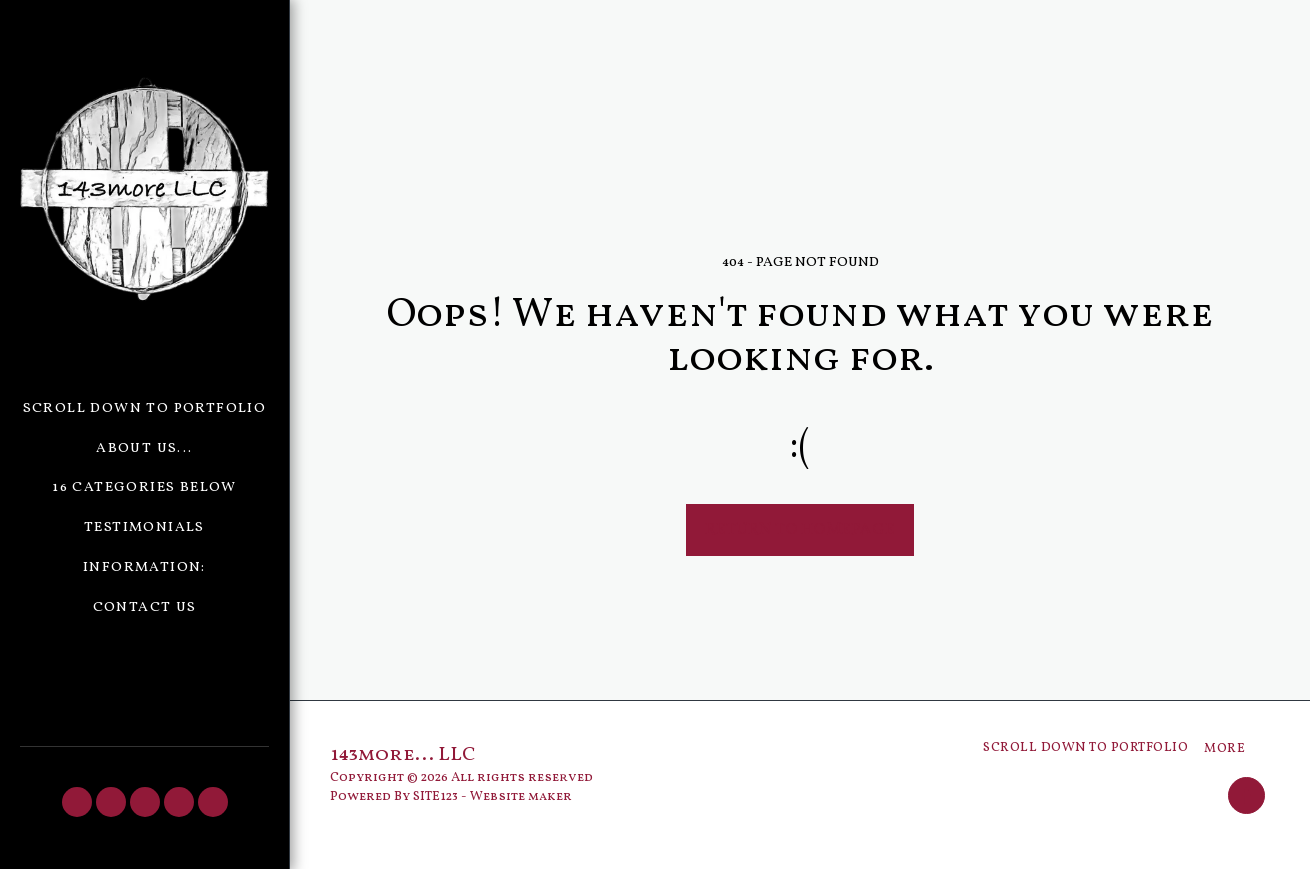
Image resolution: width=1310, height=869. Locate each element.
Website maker (521, 796)
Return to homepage (800, 529)
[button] (77, 802)
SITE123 (435, 796)
